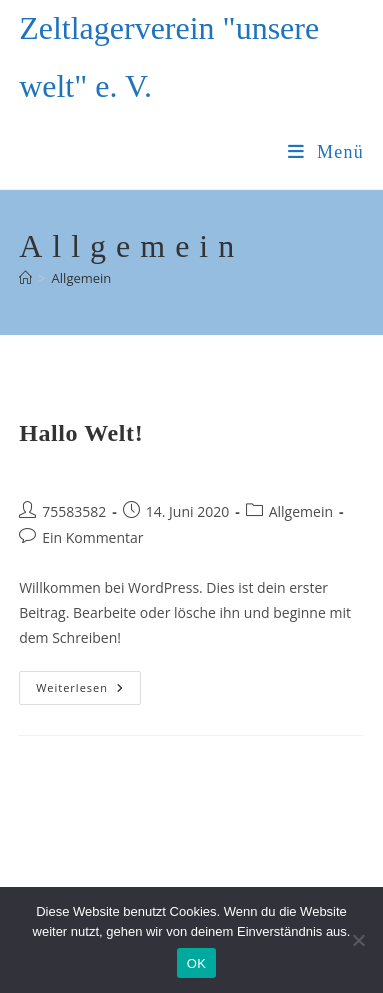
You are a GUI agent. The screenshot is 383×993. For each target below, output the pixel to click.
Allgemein (82, 278)
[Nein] (358, 940)
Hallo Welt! (81, 433)
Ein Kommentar (92, 537)
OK (196, 963)
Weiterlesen (88, 691)
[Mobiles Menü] (326, 152)
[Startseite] (25, 278)
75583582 (74, 511)
